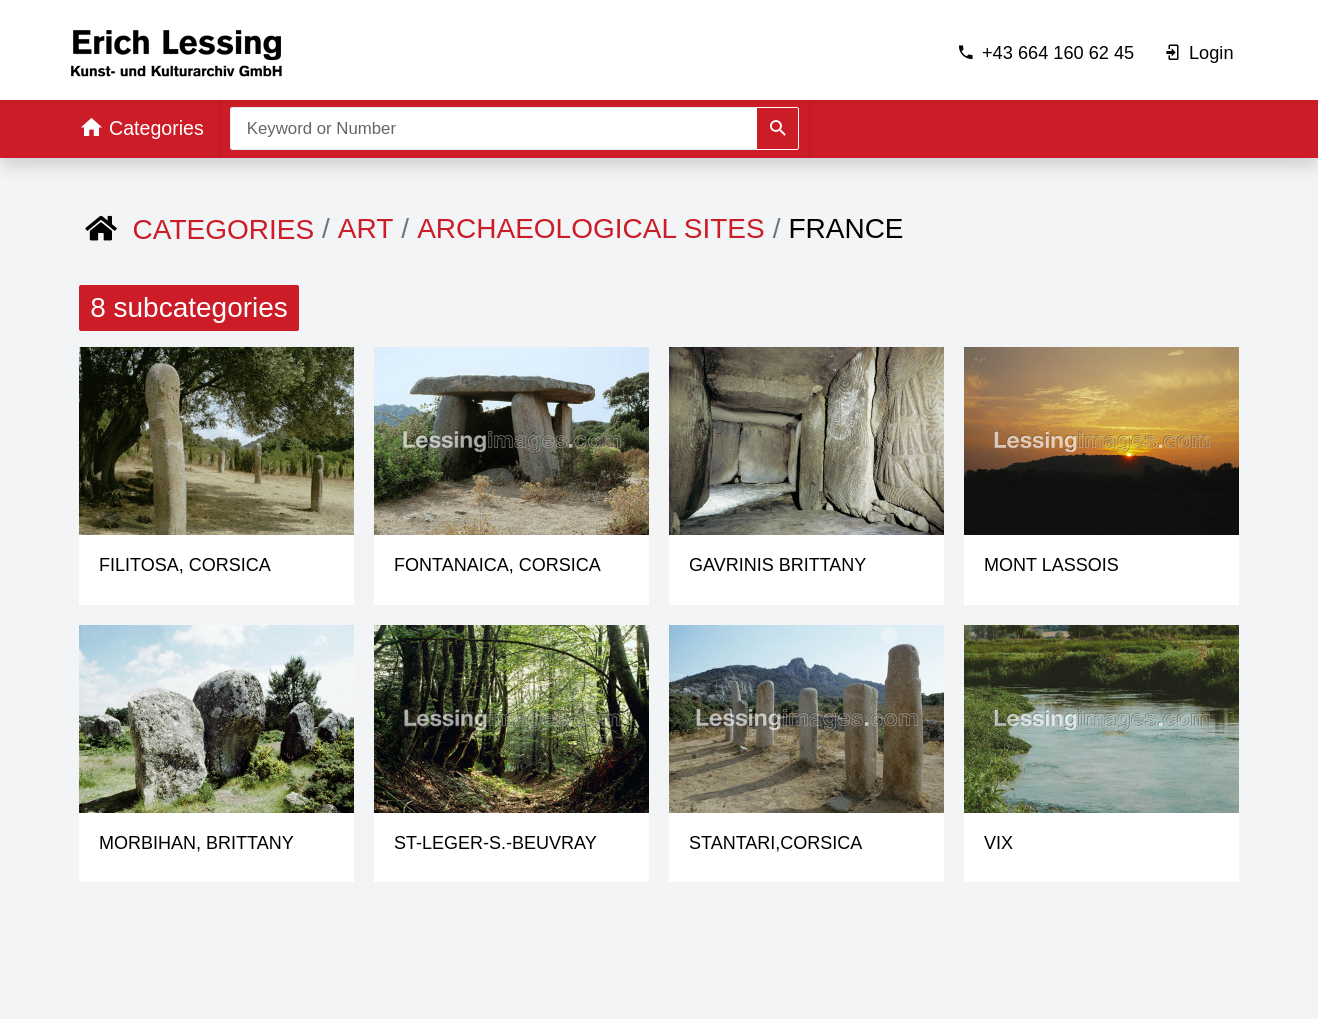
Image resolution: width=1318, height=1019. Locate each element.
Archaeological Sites (591, 228)
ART (366, 228)
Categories (224, 229)
